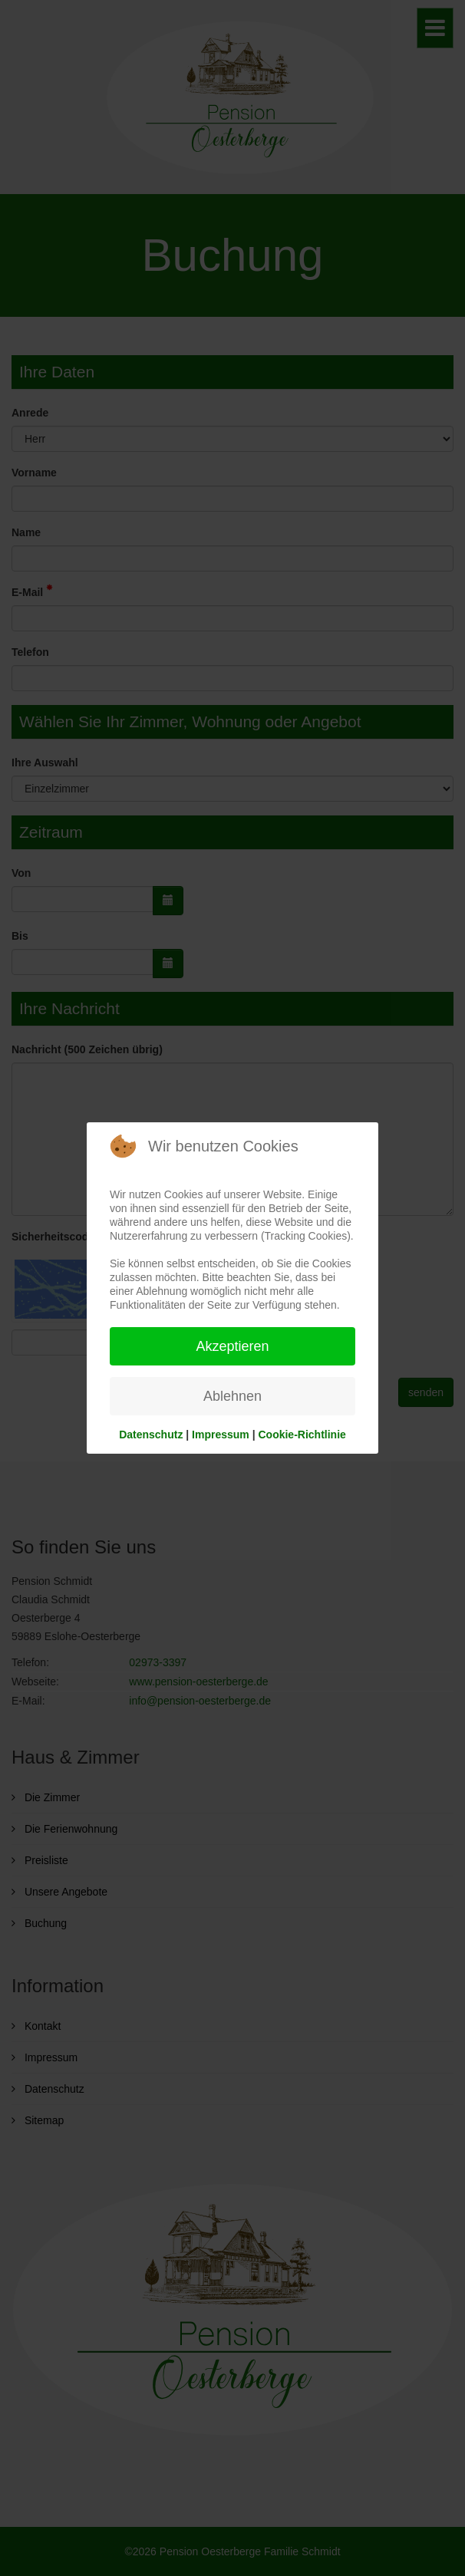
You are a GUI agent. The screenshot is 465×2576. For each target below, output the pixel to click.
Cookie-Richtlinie (301, 1434)
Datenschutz (151, 1434)
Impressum (220, 1434)
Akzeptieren (232, 1346)
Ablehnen (232, 1396)
